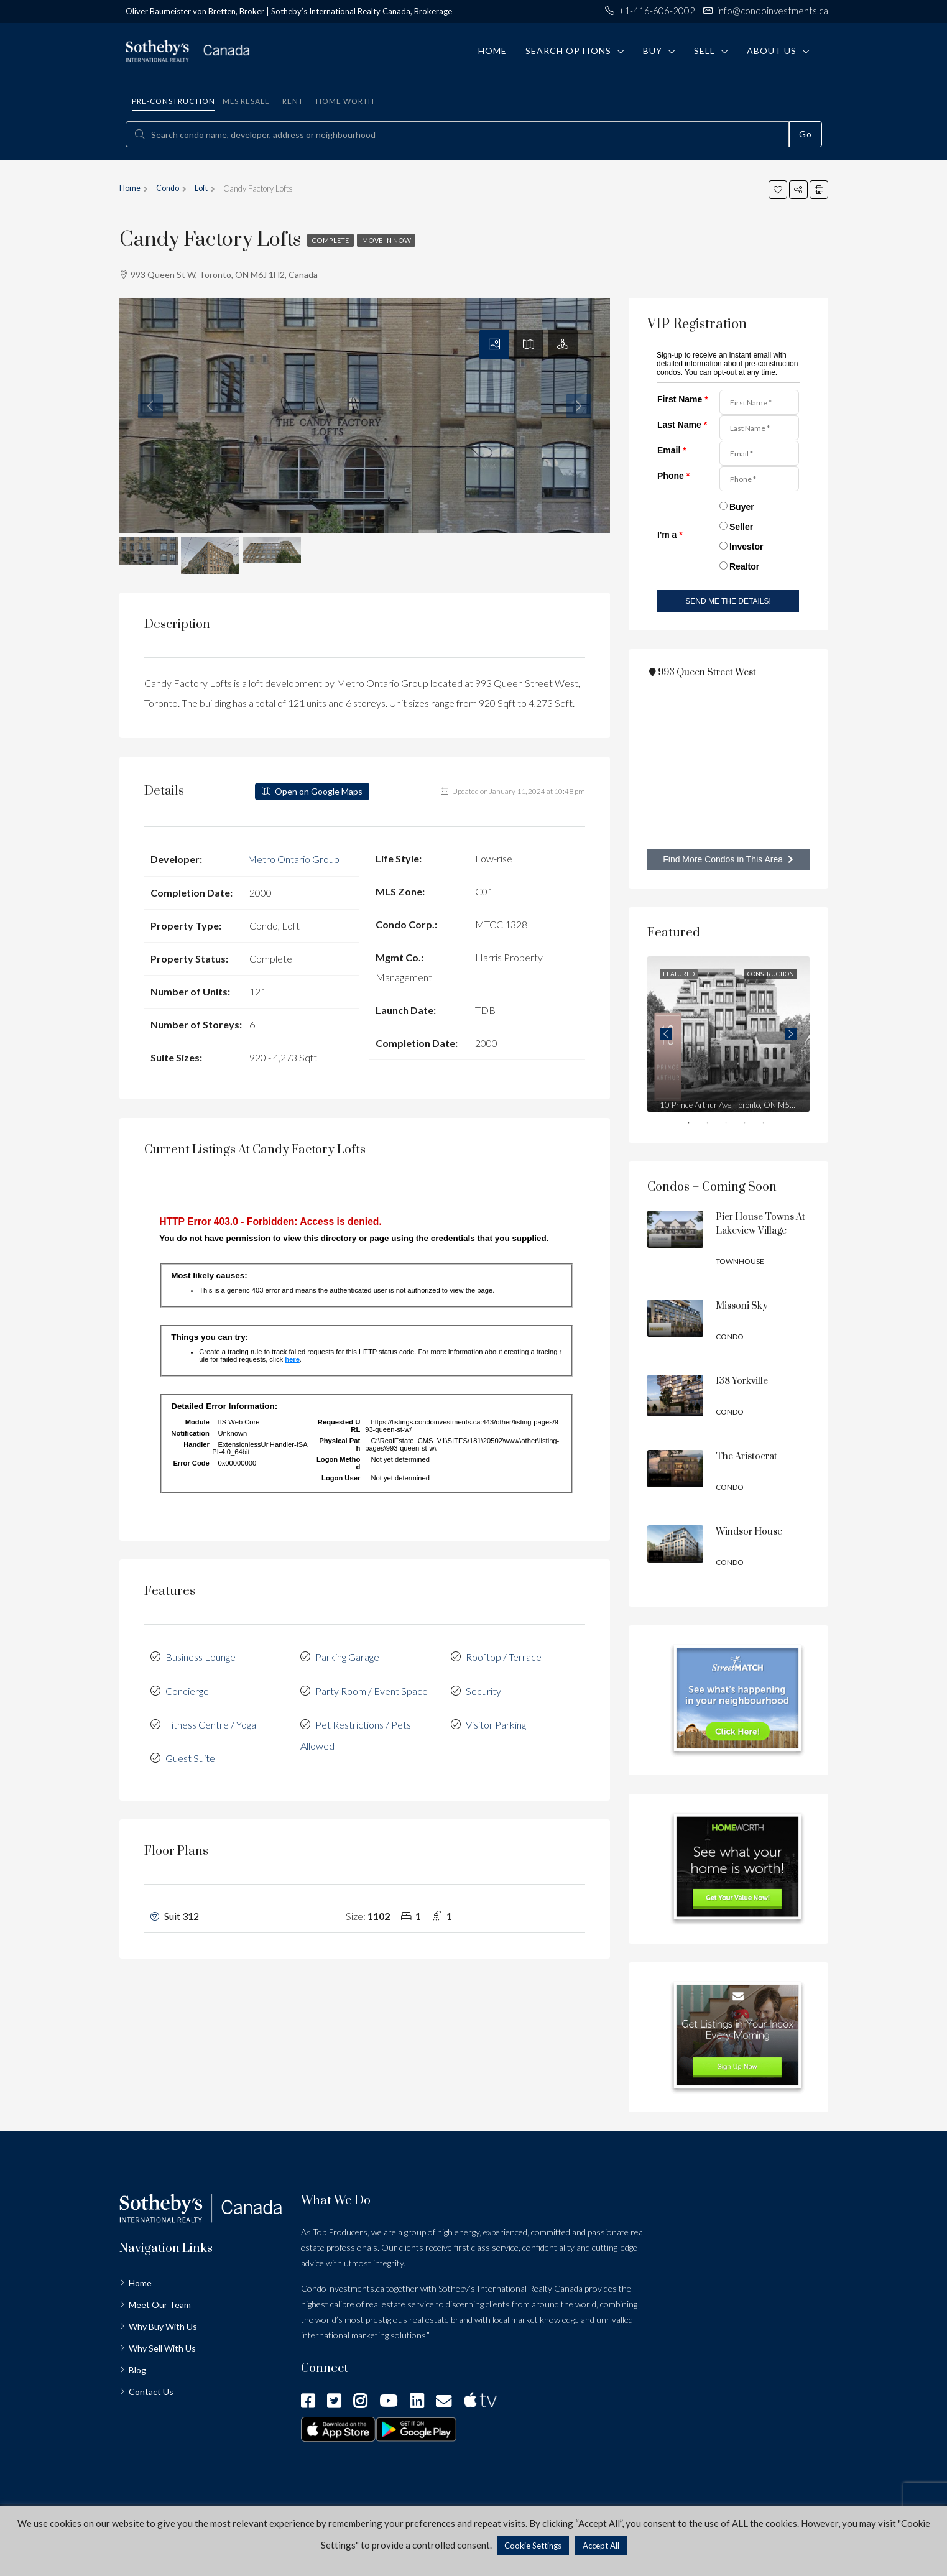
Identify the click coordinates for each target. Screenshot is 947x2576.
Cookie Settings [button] (532, 2546)
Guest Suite (190, 1752)
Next (791, 1034)
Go (805, 134)
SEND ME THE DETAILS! (728, 601)
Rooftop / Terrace (504, 1655)
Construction (770, 973)
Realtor (744, 566)
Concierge (187, 1687)
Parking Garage (347, 1655)
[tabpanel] (728, 1034)
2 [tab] (715, 1125)
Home (492, 50)
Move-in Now (394, 240)
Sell (704, 50)
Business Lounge (200, 1655)
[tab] (494, 344)
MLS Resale (246, 101)
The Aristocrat (746, 1456)
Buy (652, 50)
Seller (741, 527)
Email (671, 450)
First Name (682, 399)
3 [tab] (734, 1125)
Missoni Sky (742, 1306)
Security (483, 1687)
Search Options (568, 50)
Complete (333, 240)
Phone (673, 476)
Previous (666, 1034)
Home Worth (345, 101)
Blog (137, 2370)
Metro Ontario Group (293, 858)
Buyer (741, 507)
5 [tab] (771, 1125)
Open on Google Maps (312, 791)
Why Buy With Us (163, 2326)
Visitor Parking (496, 1719)
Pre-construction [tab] (173, 101)
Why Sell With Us (162, 2348)
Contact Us (151, 2391)
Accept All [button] (601, 2546)
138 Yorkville (742, 1381)
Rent (292, 101)
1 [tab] (697, 1125)
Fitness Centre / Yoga (210, 1719)
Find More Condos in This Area (728, 859)
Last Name (682, 425)
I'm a (670, 535)
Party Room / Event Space (371, 1687)
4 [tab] (753, 1125)
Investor (746, 547)
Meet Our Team (160, 2304)
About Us (772, 50)
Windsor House (749, 1532)
